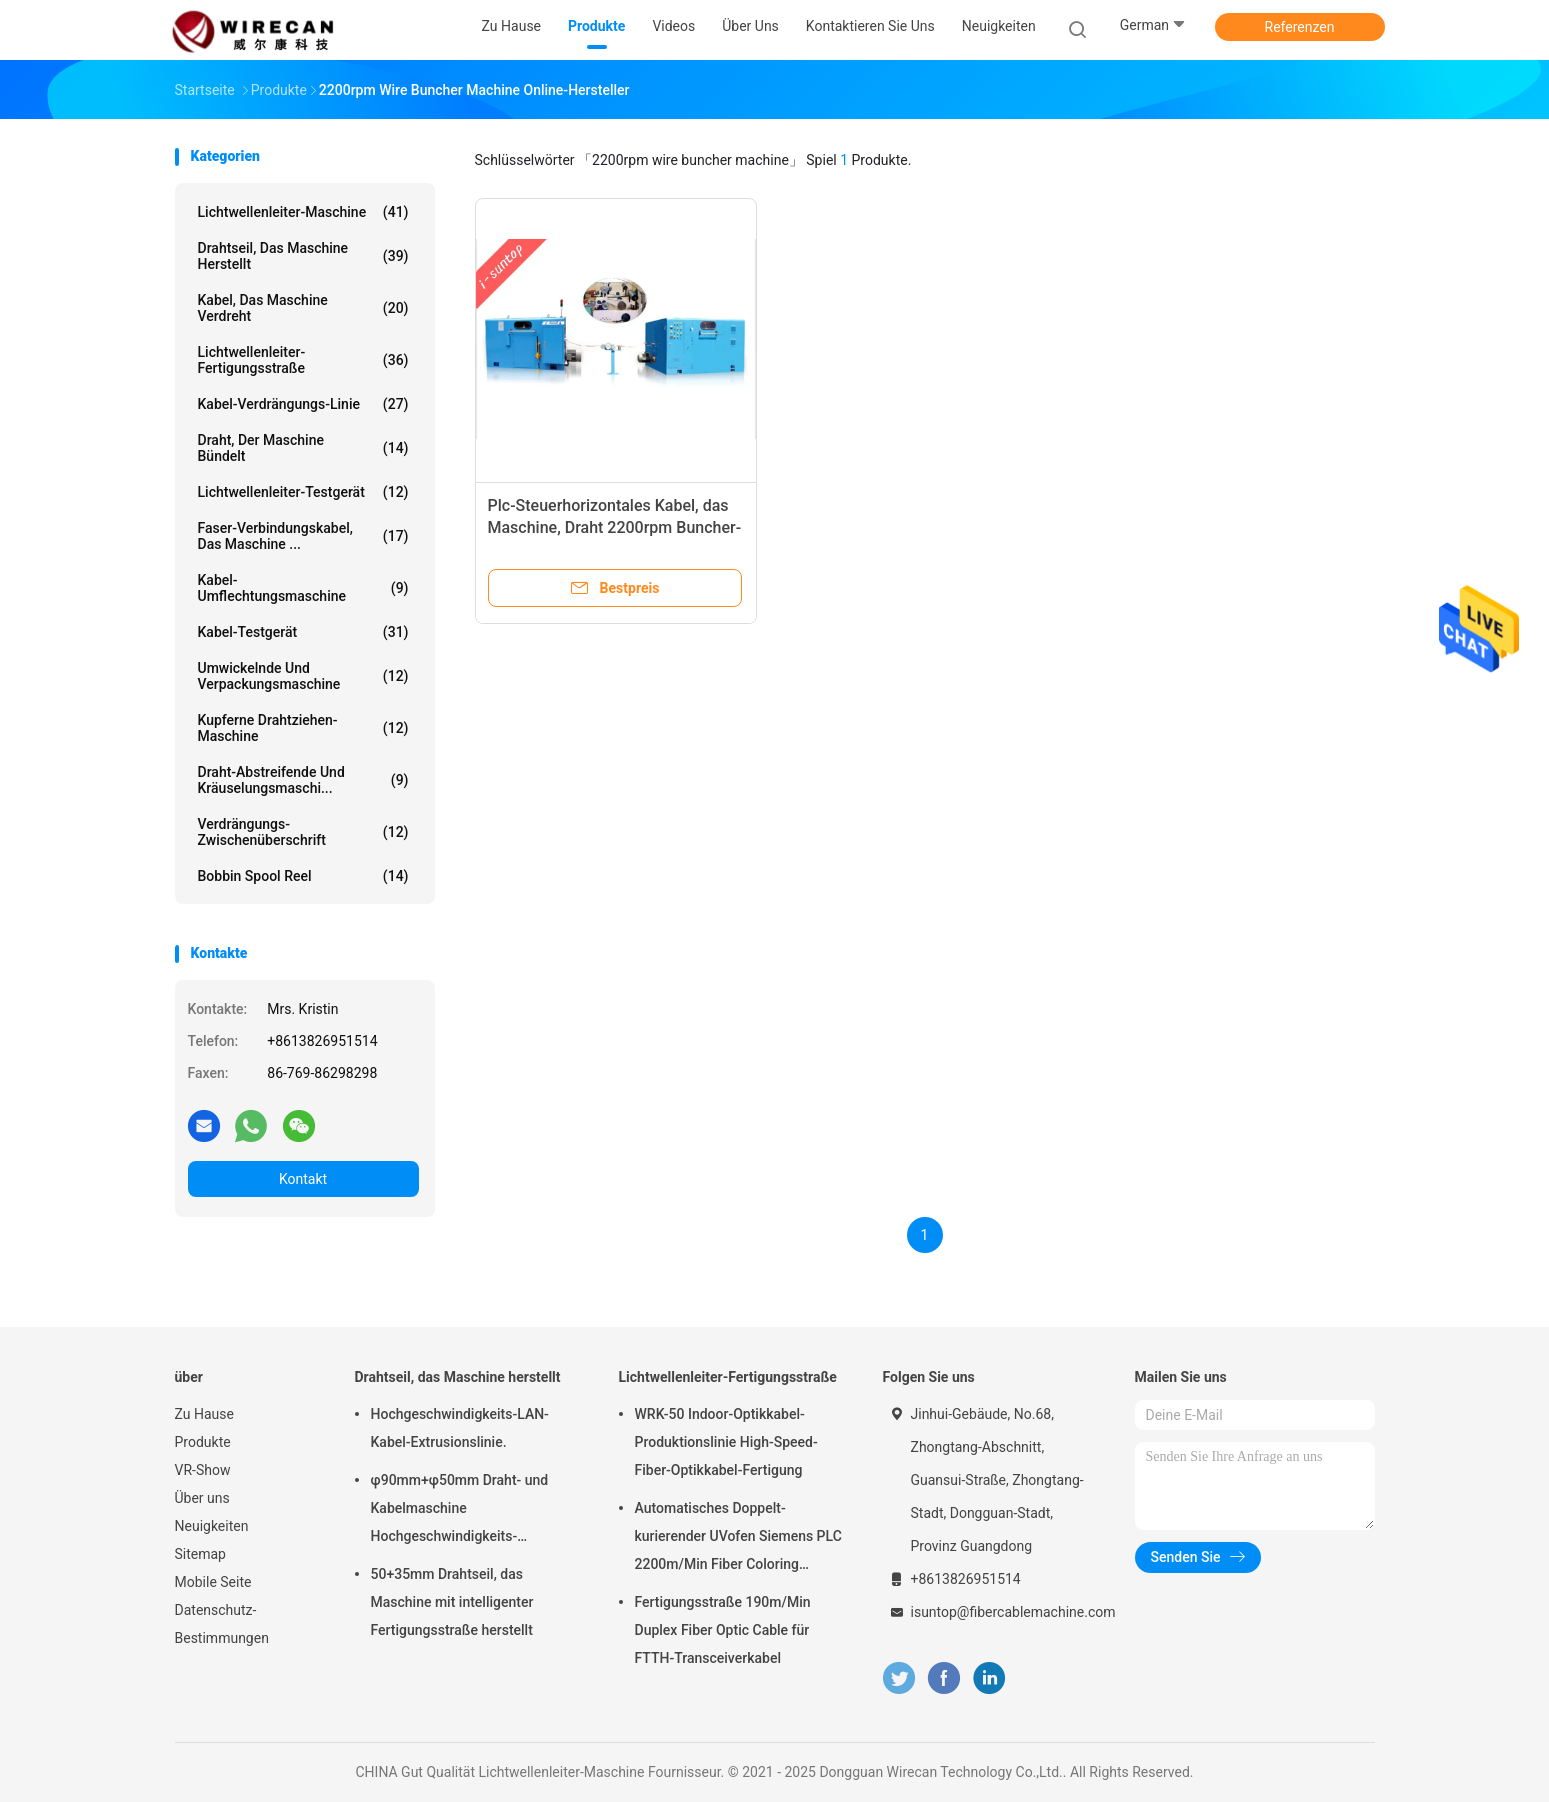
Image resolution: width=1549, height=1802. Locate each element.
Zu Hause (204, 1414)
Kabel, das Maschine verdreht (303, 308)
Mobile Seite (213, 1582)
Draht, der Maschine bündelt (303, 448)
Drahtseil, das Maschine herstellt (303, 256)
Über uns (202, 1498)
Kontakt (303, 1179)
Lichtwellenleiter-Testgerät (303, 492)
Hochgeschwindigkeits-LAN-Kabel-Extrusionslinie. (460, 1428)
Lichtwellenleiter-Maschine (303, 212)
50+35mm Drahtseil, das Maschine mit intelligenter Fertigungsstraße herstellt (452, 1602)
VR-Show (203, 1470)
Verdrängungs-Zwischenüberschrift (303, 832)
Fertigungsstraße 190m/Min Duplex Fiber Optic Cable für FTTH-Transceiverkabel (723, 1630)
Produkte (203, 1442)
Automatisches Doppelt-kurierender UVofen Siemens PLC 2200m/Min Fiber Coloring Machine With (738, 1539)
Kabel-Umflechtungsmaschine (303, 588)
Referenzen (1300, 27)
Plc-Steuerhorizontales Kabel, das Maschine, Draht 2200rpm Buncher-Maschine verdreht (615, 527)
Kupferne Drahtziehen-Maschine (303, 728)
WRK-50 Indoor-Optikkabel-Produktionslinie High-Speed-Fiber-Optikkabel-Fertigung (726, 1442)
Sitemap (200, 1554)
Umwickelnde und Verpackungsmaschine (303, 676)
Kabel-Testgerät (303, 632)
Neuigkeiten (212, 1526)
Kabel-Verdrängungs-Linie (303, 404)
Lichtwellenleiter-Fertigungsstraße (303, 360)
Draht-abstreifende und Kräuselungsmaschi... (303, 780)
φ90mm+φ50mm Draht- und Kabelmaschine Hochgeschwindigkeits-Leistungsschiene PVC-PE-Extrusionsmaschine (460, 1511)
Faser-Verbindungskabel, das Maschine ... (303, 536)
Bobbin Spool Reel (303, 876)
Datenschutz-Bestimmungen (222, 1624)
